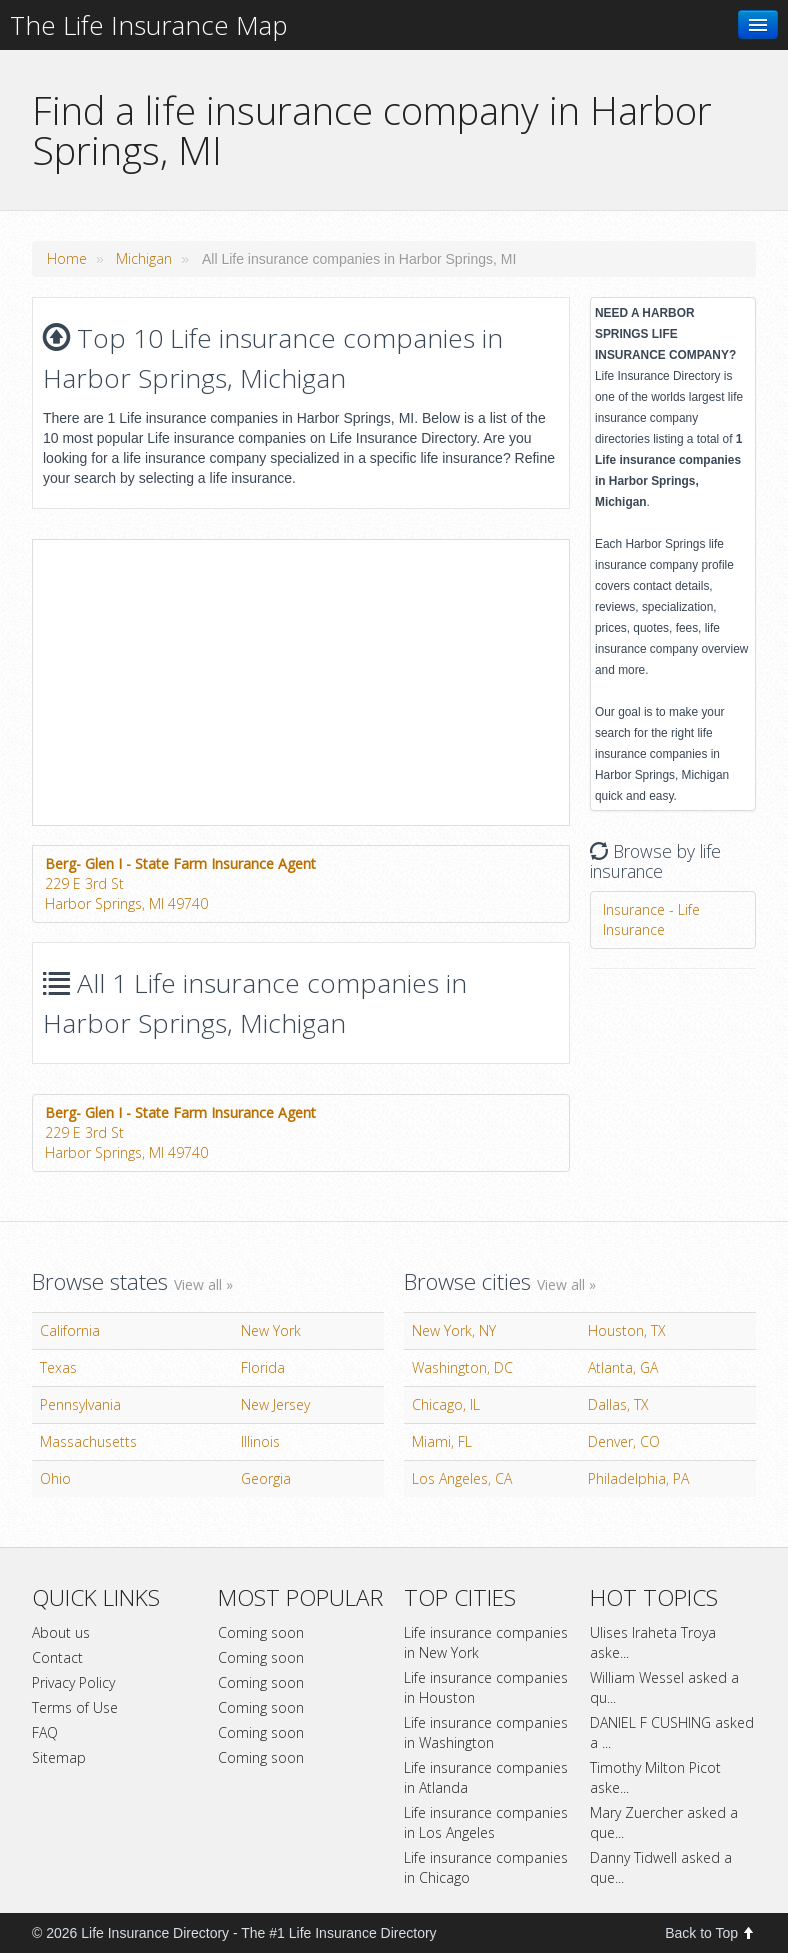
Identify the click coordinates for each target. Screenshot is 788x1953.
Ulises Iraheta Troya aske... (653, 1642)
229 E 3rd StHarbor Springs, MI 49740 (180, 883)
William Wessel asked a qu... (664, 1687)
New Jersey (275, 1404)
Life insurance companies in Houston (486, 1687)
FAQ (45, 1732)
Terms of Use (75, 1707)
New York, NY (454, 1330)
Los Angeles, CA (462, 1478)
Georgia (266, 1478)
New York (271, 1330)
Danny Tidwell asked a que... (661, 1867)
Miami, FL (442, 1441)
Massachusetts (88, 1441)
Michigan (144, 258)
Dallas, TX (618, 1404)
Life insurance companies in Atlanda (486, 1777)
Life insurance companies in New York (486, 1642)
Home (67, 258)
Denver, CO (624, 1441)
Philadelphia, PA (638, 1478)
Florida (263, 1367)
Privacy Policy (73, 1682)
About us (61, 1632)
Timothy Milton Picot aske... (655, 1777)
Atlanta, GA (623, 1367)
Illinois (260, 1441)
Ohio (55, 1478)
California (70, 1330)
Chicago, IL (446, 1404)
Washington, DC (462, 1367)
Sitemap (59, 1757)
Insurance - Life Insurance (651, 919)
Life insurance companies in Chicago (486, 1867)
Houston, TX (627, 1330)
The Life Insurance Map (149, 25)
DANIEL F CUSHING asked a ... (672, 1732)
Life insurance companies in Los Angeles (486, 1822)
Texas (58, 1367)
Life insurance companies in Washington (486, 1732)
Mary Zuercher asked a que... (664, 1822)
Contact (57, 1657)
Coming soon (261, 1632)
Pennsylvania (80, 1404)
